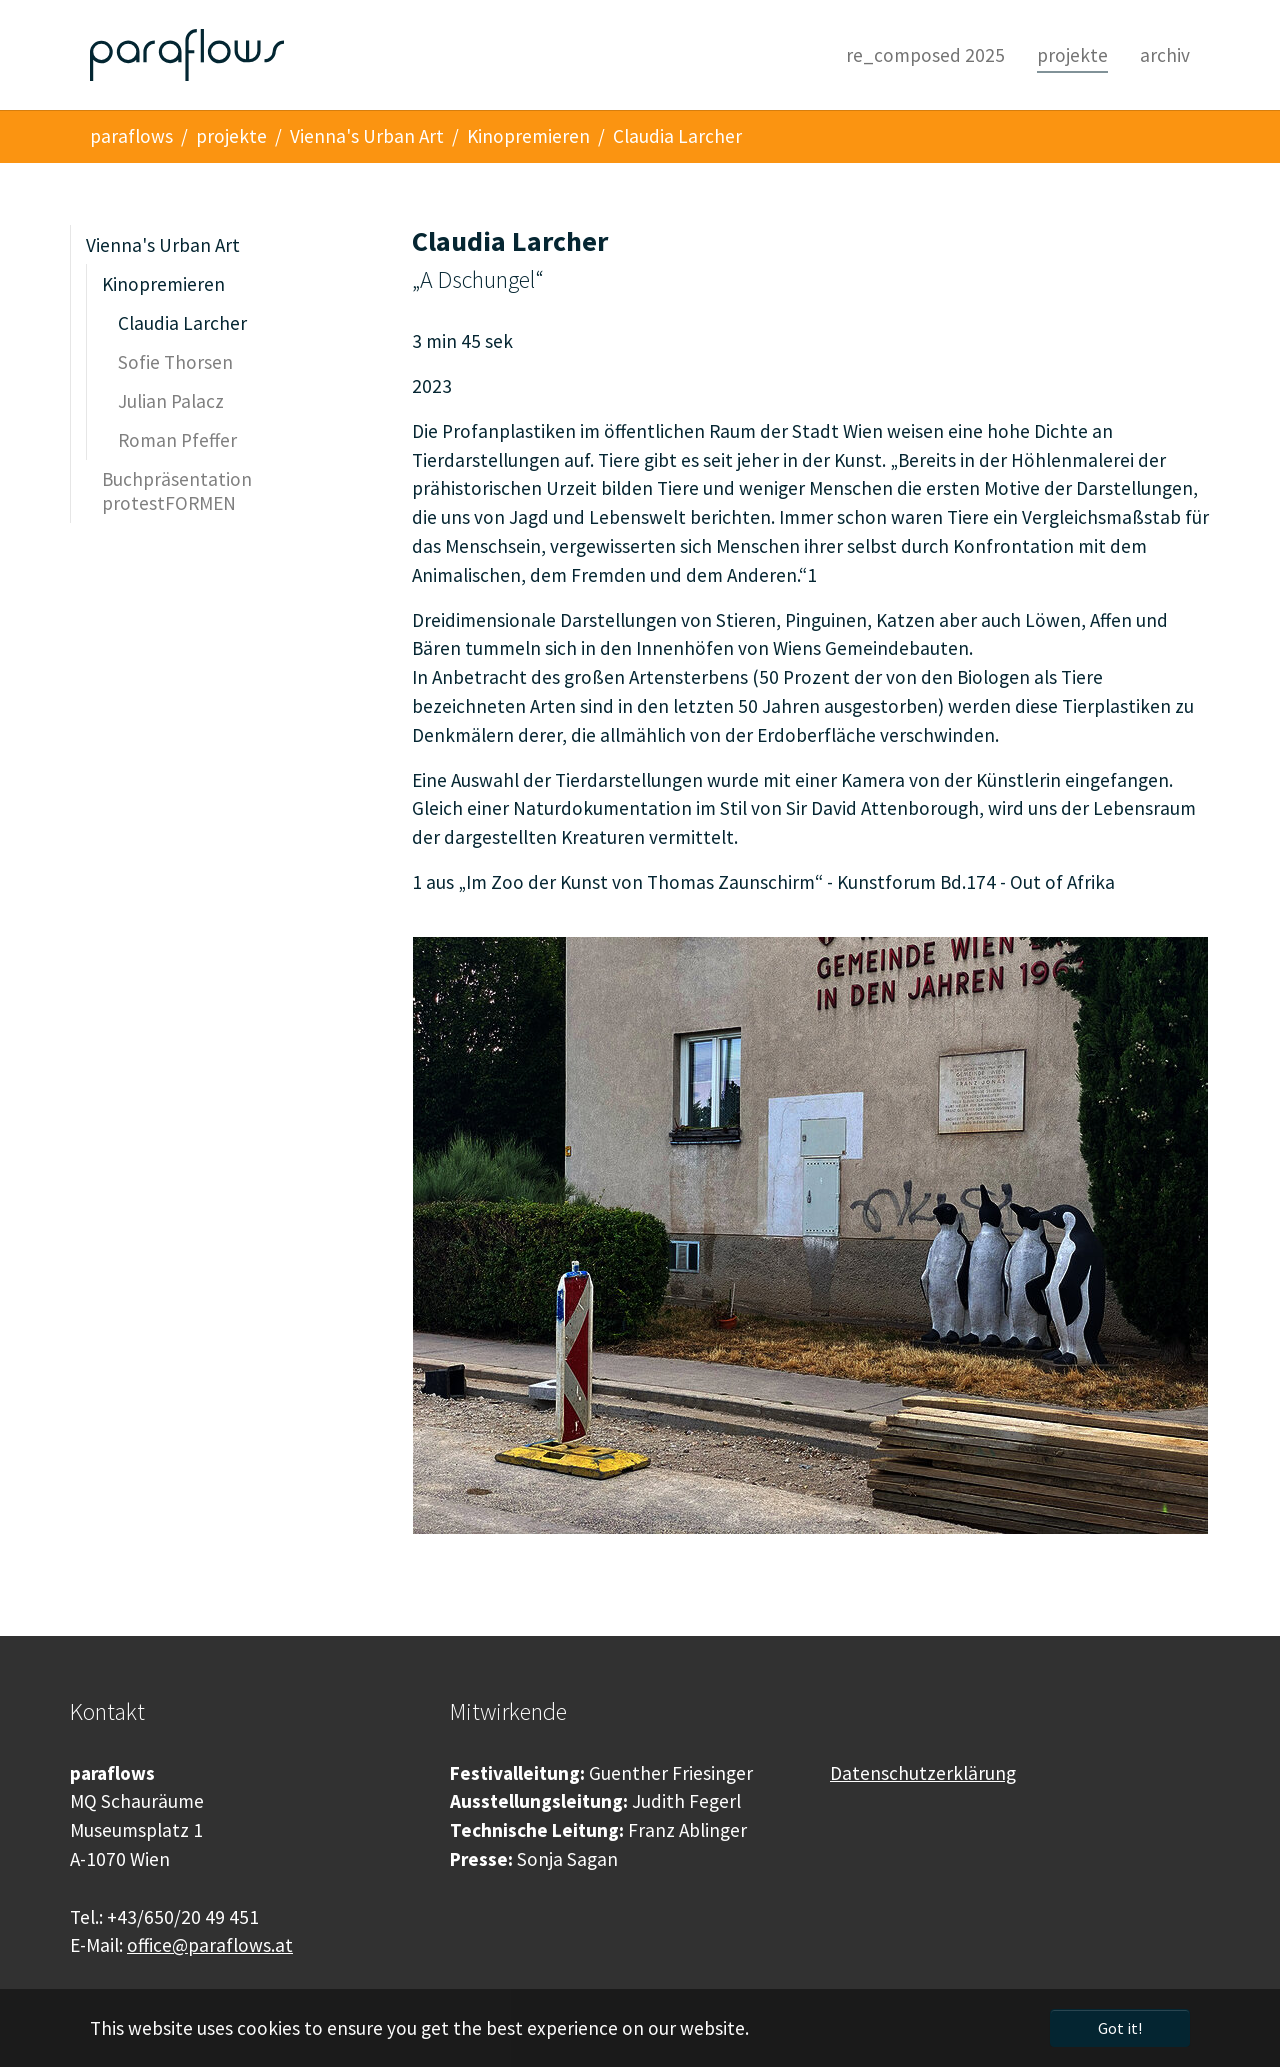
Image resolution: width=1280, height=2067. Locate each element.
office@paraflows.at (210, 1945)
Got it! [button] (1120, 2028)
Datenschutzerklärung (923, 1773)
